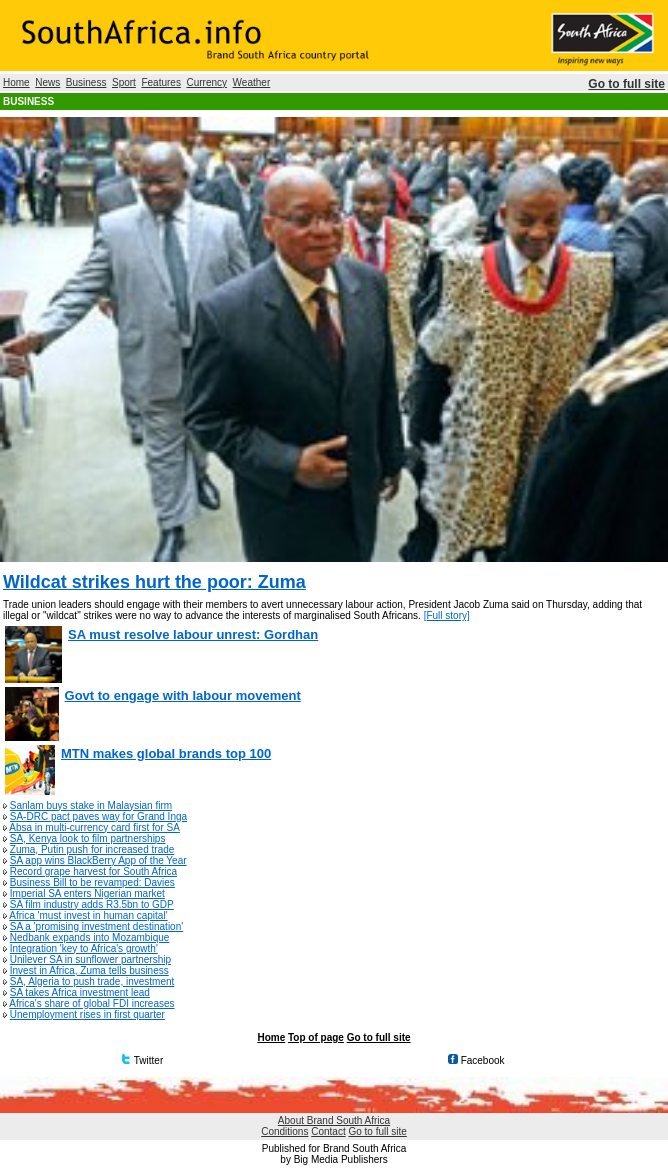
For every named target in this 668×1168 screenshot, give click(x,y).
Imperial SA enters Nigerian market (87, 893)
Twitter (142, 1060)
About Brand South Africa (334, 1120)
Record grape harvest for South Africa (93, 871)
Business (86, 82)
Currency (206, 82)
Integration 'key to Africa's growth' (84, 948)
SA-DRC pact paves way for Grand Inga (98, 816)
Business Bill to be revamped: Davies (92, 882)
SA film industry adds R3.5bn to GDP (92, 904)
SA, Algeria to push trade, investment (92, 981)
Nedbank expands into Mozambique (90, 937)
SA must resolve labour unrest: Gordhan (193, 634)
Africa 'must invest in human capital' (88, 915)
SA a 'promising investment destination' (96, 926)
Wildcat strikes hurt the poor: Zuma (154, 582)
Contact (328, 1131)
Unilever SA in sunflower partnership (90, 959)
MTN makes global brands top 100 (166, 753)
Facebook (476, 1060)
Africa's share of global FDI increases (91, 1003)
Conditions (284, 1131)
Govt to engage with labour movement (183, 695)
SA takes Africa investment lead (80, 992)
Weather (252, 82)
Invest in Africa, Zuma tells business (89, 970)
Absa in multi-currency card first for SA (94, 827)
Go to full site (626, 84)
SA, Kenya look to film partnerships (88, 838)
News (47, 82)
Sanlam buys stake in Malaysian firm (91, 805)
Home (16, 82)
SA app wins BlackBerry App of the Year (98, 860)
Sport (124, 82)
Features (160, 82)
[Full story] (447, 615)
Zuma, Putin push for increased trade (92, 849)
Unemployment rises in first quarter (87, 1014)
